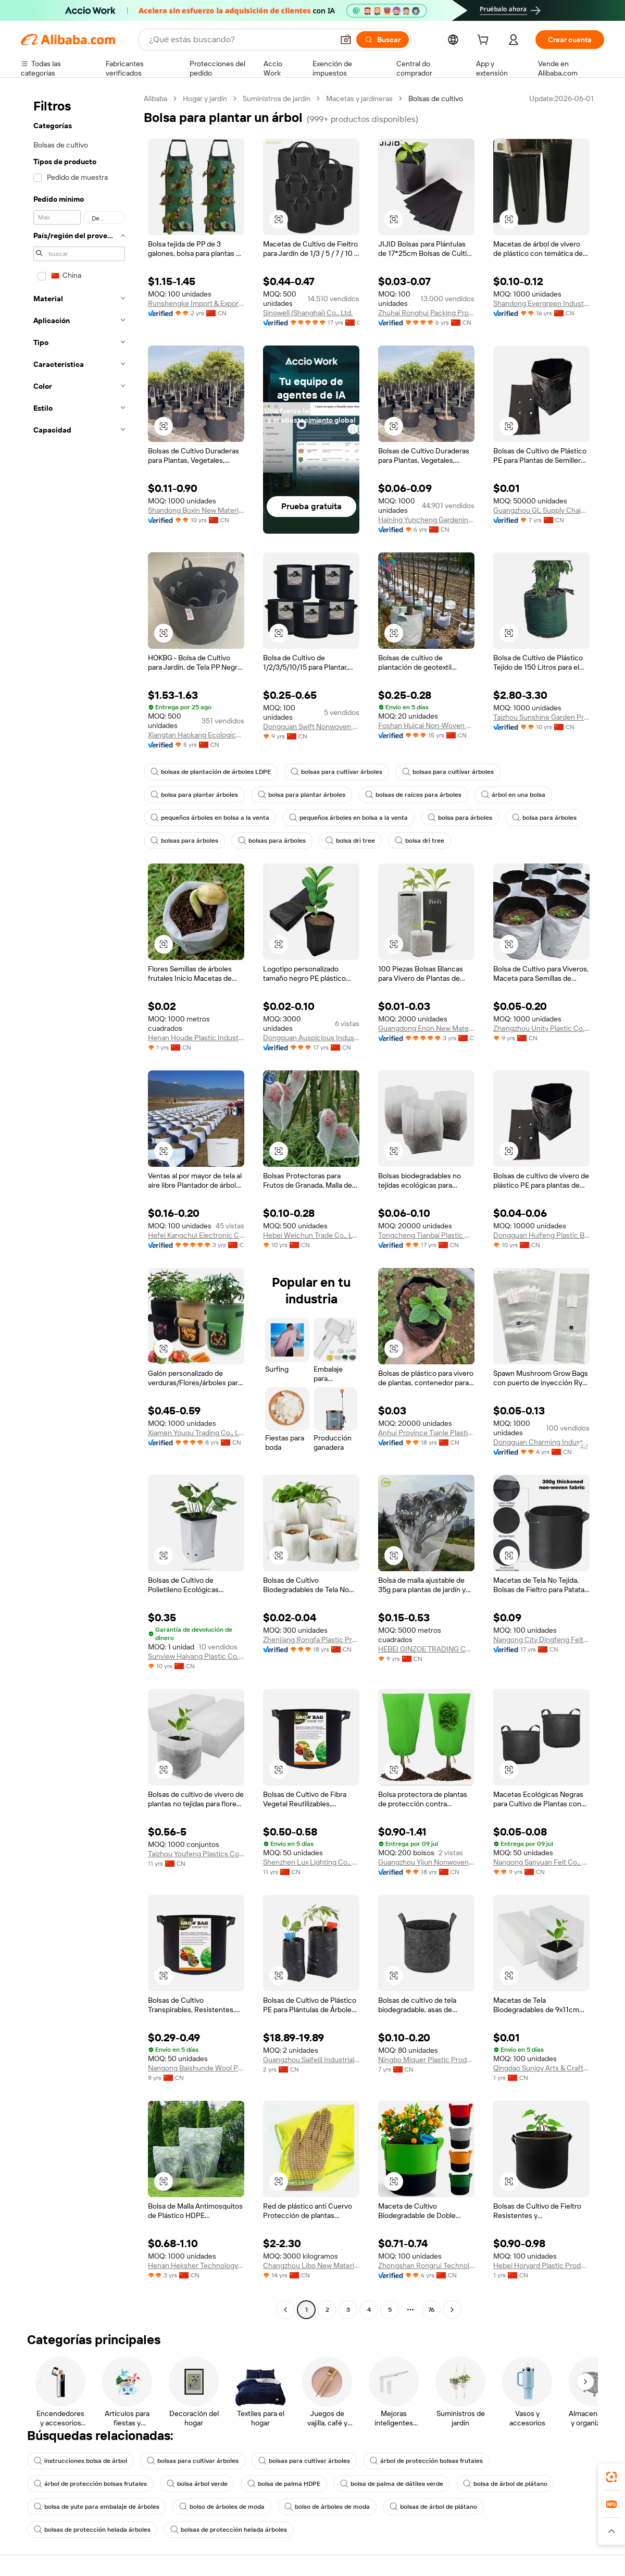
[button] (346, 39)
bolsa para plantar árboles (194, 795)
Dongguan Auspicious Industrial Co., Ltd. (311, 1037)
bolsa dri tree (350, 840)
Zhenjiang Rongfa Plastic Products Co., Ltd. (311, 1639)
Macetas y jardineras (359, 98)
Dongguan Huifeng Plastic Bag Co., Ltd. (541, 1235)
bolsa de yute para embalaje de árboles (96, 2507)
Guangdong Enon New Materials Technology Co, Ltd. (426, 1028)
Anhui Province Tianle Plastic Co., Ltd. (426, 1432)
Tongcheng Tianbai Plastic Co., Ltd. (426, 1235)
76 (431, 2309)
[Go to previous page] (285, 2309)
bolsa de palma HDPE (283, 2484)
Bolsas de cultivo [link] (435, 98)
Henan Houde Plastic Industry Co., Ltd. (196, 1037)
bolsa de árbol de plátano (505, 2484)
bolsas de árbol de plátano (433, 2507)
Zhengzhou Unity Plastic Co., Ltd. (541, 1028)
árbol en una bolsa (513, 795)
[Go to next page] (452, 2309)
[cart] (485, 41)
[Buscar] (382, 39)
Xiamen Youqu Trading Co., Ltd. (196, 1432)
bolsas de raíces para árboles (413, 795)
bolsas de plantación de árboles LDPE (211, 772)
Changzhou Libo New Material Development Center (311, 2265)
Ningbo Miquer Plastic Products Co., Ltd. (426, 2059)
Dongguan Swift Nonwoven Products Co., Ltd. (311, 726)
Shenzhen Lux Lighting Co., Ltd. (311, 1862)
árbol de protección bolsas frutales (426, 2461)
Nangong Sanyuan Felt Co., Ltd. (541, 1862)
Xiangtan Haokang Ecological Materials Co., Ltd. (196, 735)
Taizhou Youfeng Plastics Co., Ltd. (196, 1854)
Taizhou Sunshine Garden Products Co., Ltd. (541, 717)
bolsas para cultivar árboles (336, 772)
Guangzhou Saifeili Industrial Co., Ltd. (311, 2059)
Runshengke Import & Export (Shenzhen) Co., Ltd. (196, 303)
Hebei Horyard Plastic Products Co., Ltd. (541, 2265)
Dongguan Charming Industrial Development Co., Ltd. (541, 1442)
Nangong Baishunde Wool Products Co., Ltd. (196, 2068)
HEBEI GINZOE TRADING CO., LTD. (426, 1649)
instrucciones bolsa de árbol (80, 2461)
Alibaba (155, 98)
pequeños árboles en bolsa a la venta (210, 818)
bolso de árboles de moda (222, 2507)
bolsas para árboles (184, 840)
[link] (611, 2477)
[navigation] (79, 1205)
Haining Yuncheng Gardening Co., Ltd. (426, 519)
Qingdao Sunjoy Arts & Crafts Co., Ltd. (541, 2068)
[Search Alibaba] (240, 39)
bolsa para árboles (460, 818)
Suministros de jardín (276, 98)
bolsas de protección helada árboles (92, 2529)
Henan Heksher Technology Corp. (196, 2265)
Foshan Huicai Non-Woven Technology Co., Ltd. (426, 725)
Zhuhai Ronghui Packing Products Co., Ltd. (426, 313)
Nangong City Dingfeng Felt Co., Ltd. (541, 1639)
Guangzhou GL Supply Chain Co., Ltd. (541, 510)
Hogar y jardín (205, 98)
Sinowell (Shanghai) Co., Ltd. (308, 313)
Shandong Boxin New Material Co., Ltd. (196, 510)
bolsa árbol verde (197, 2484)
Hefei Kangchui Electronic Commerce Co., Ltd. (196, 1235)
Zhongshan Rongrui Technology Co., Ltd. (426, 2265)
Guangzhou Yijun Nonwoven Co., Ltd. (426, 1862)
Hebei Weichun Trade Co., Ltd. (311, 1235)
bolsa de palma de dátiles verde (391, 2484)
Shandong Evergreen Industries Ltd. (541, 303)
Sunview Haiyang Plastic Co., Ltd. (196, 1656)
